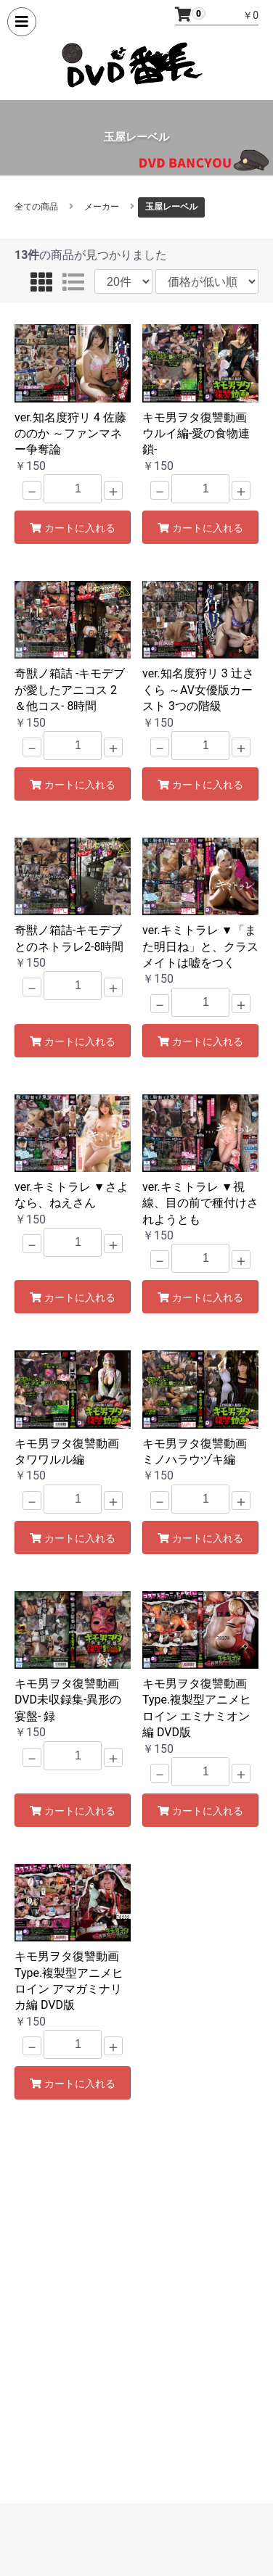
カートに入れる (72, 528)
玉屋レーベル (171, 207)
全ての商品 (36, 207)
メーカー (101, 207)
